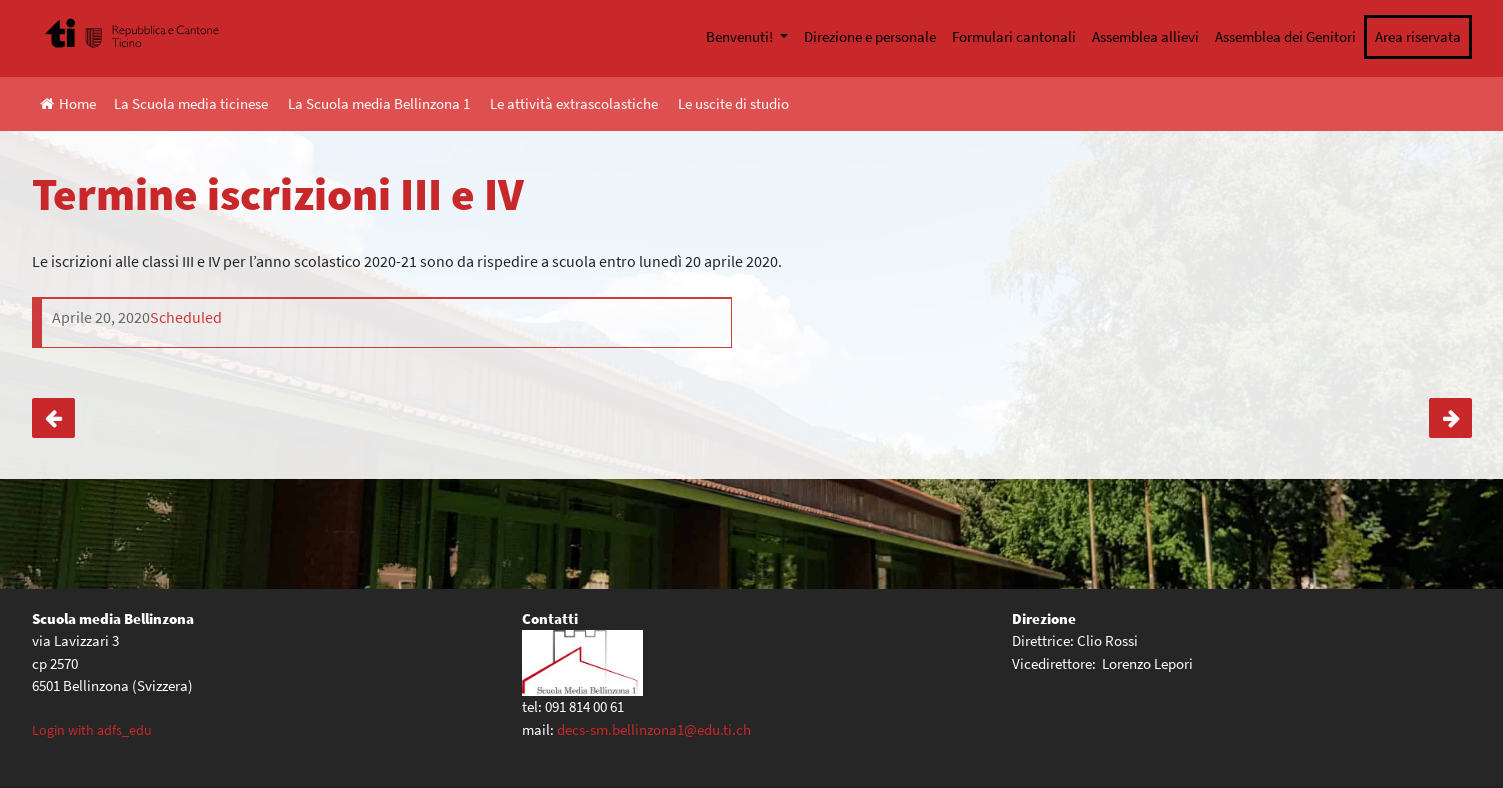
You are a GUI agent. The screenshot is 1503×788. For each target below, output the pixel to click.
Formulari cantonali (1014, 36)
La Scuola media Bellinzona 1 (379, 103)
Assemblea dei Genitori (1285, 36)
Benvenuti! (741, 36)
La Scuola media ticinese (191, 103)
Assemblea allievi (1145, 36)
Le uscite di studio (733, 103)
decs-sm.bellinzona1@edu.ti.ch (654, 729)
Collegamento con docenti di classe (1450, 418)
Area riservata (1418, 36)
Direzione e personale (870, 36)
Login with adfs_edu (92, 730)
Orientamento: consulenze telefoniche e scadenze (53, 418)
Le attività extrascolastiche (574, 103)
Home (68, 103)
